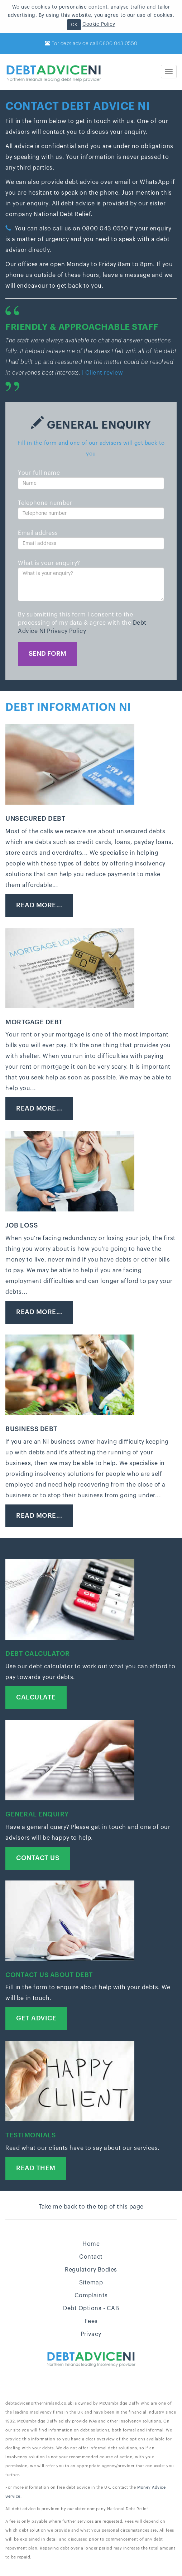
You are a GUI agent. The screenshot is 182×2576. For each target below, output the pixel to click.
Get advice (36, 2018)
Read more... (39, 905)
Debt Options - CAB (91, 2308)
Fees (91, 2321)
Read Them (36, 2168)
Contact (91, 2257)
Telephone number (45, 503)
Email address (38, 533)
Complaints (91, 2295)
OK (74, 25)
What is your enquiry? (49, 563)
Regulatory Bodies (91, 2270)
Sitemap (91, 2282)
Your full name (39, 473)
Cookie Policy (98, 24)
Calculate (36, 1697)
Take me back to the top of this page (91, 2207)
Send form (47, 653)
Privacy (91, 2334)
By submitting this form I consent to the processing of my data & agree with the (82, 623)
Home (91, 2244)
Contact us (37, 1858)
